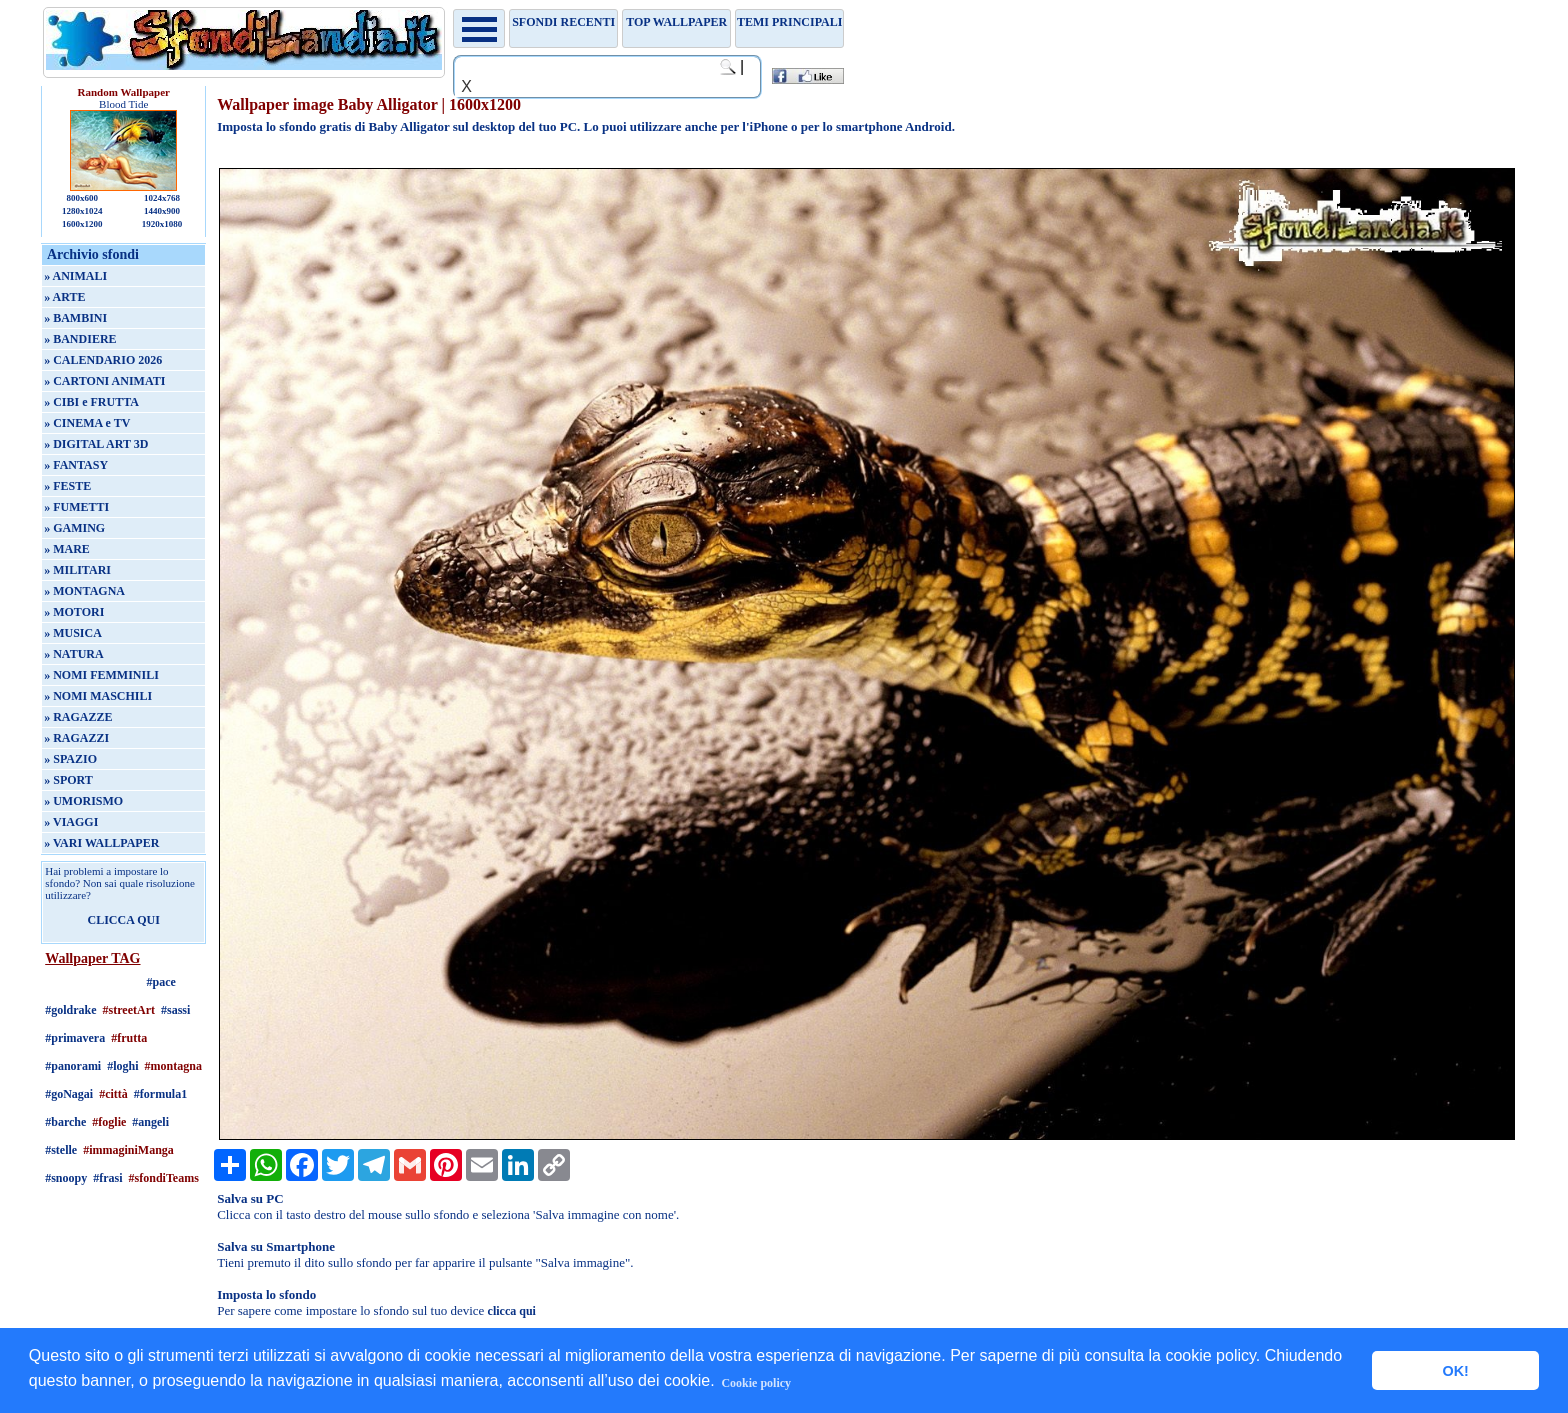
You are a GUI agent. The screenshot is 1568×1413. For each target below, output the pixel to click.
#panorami (73, 1066)
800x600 (82, 198)
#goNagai (69, 1094)
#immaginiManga (128, 1150)
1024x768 (162, 198)
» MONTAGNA (84, 591)
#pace (161, 982)
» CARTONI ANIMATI (104, 381)
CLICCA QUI (124, 920)
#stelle (61, 1150)
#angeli (150, 1122)
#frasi (107, 1178)
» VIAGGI (71, 822)
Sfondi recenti (563, 22)
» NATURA (73, 654)
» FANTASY (76, 465)
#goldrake (70, 1010)
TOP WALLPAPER (676, 22)
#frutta (129, 1038)
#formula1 (160, 1094)
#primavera (75, 1038)
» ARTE (64, 297)
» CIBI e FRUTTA (91, 402)
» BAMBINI (75, 318)
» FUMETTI (76, 507)
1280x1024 (82, 211)
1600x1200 (82, 224)
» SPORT (68, 780)
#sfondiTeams (164, 1178)
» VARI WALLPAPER (101, 843)
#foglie (109, 1122)
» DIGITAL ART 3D (96, 444)
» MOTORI (74, 612)
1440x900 (162, 211)
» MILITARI (77, 570)
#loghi (122, 1066)
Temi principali (789, 22)
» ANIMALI (75, 276)
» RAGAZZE (78, 717)
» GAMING (74, 528)
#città (113, 1094)
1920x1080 (162, 224)
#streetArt (129, 1010)
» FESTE (67, 486)
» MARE (67, 549)
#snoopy (66, 1178)
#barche (65, 1122)
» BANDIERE (80, 339)
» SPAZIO (70, 759)
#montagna (173, 1066)
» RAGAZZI (76, 738)
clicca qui (512, 1311)
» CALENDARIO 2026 (103, 360)
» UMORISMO (83, 801)
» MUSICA (73, 633)
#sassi (175, 1010)
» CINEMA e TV (87, 423)
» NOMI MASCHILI (98, 696)
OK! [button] (1455, 1371)
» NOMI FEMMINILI (101, 675)
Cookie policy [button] (756, 1383)
